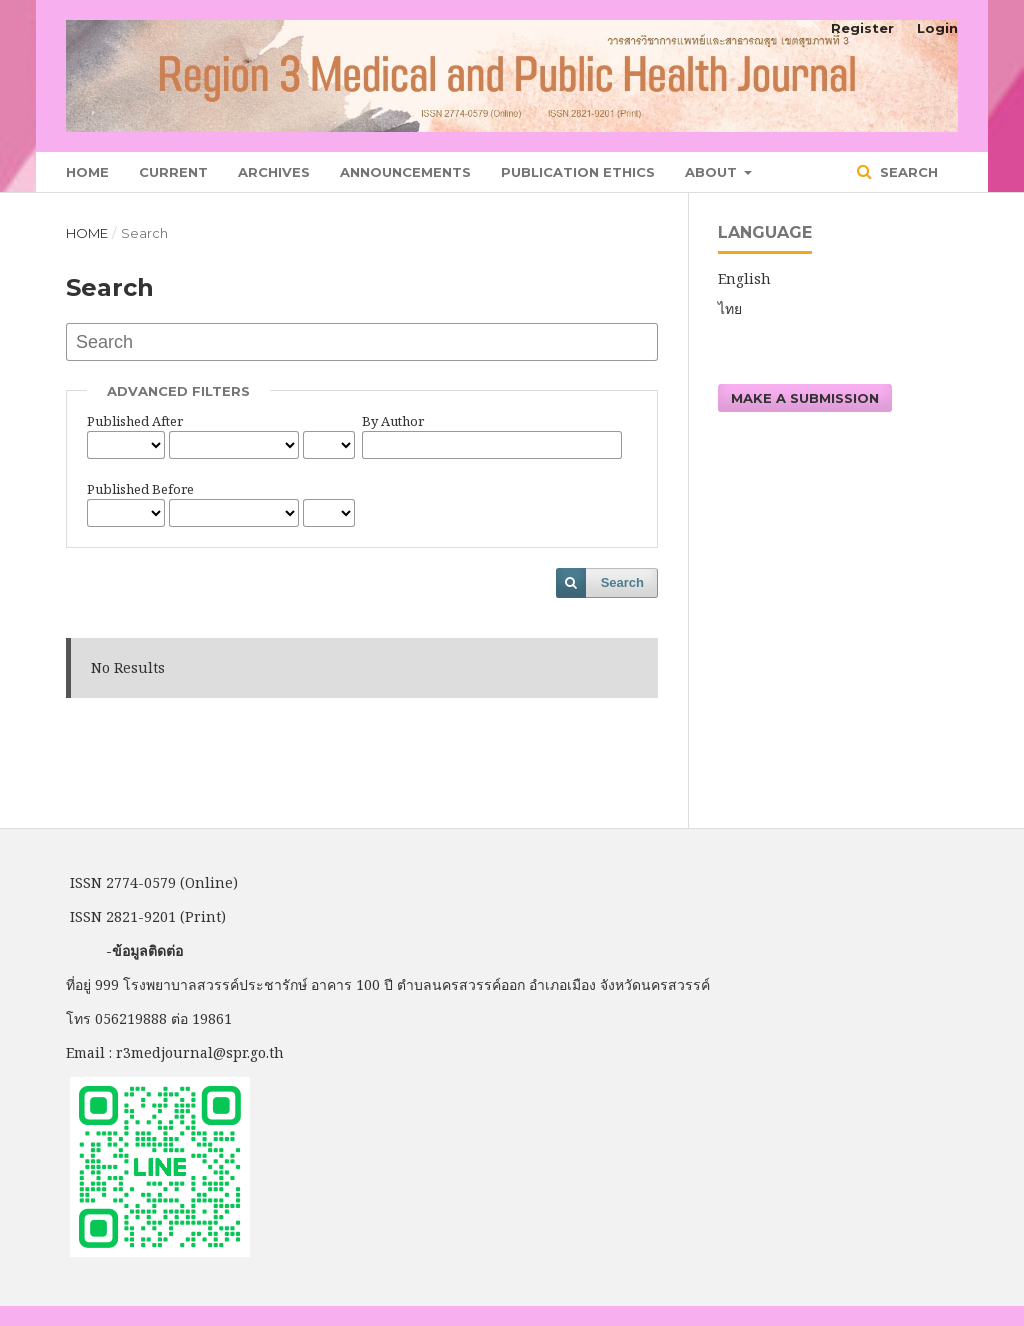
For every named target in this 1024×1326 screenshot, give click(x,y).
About (713, 172)
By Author (393, 421)
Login (937, 28)
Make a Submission (805, 398)
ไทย (730, 308)
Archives (274, 172)
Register (862, 28)
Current (173, 172)
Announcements (405, 172)
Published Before (140, 489)
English (744, 278)
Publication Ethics (578, 172)
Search (907, 172)
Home (87, 172)
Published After (135, 421)
